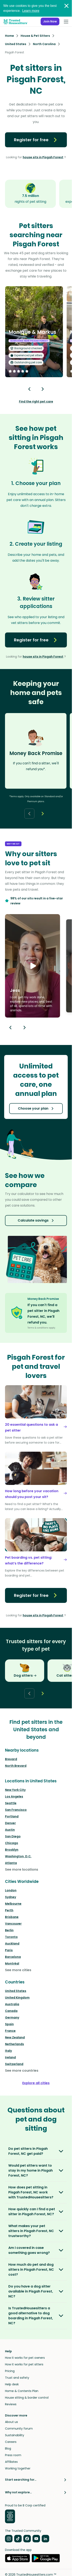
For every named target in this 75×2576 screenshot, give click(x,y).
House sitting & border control (27, 2398)
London (10, 1890)
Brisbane (12, 1917)
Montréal (12, 1963)
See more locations (21, 1869)
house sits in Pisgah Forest (43, 157)
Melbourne (13, 1904)
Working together (17, 2468)
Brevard (11, 1759)
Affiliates (11, 2462)
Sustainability (14, 2435)
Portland (12, 1816)
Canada (11, 2011)
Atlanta (11, 1863)
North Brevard (15, 1766)
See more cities (18, 1970)
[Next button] (43, 389)
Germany (12, 2017)
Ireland (10, 2057)
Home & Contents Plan (21, 2391)
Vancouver (13, 1924)
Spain (9, 2024)
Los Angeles (14, 1796)
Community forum (19, 2428)
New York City (15, 1790)
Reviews (10, 2404)
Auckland (12, 1943)
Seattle (10, 1803)
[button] (32, 966)
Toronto (11, 1937)
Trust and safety (17, 2378)
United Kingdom (17, 1997)
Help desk (12, 2384)
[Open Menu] (66, 22)
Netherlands (14, 2044)
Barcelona (13, 1957)
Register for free (36, 140)
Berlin (9, 1930)
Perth (9, 1910)
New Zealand (15, 2037)
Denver (10, 1823)
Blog (8, 2448)
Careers (10, 2442)
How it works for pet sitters (24, 2364)
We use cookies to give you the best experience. (30, 8)
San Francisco (16, 1810)
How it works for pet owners (25, 2358)
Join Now (50, 21)
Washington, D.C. (18, 1856)
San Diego (13, 1836)
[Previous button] (10, 1028)
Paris (9, 1950)
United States (15, 1991)
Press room (13, 2455)
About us (11, 2422)
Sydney (10, 1897)
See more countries (21, 2070)
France (10, 2031)
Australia (12, 2004)
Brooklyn (11, 1850)
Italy (8, 2051)
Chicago (11, 1843)
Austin (10, 1830)
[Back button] (29, 389)
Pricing (10, 2371)
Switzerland (14, 2064)
